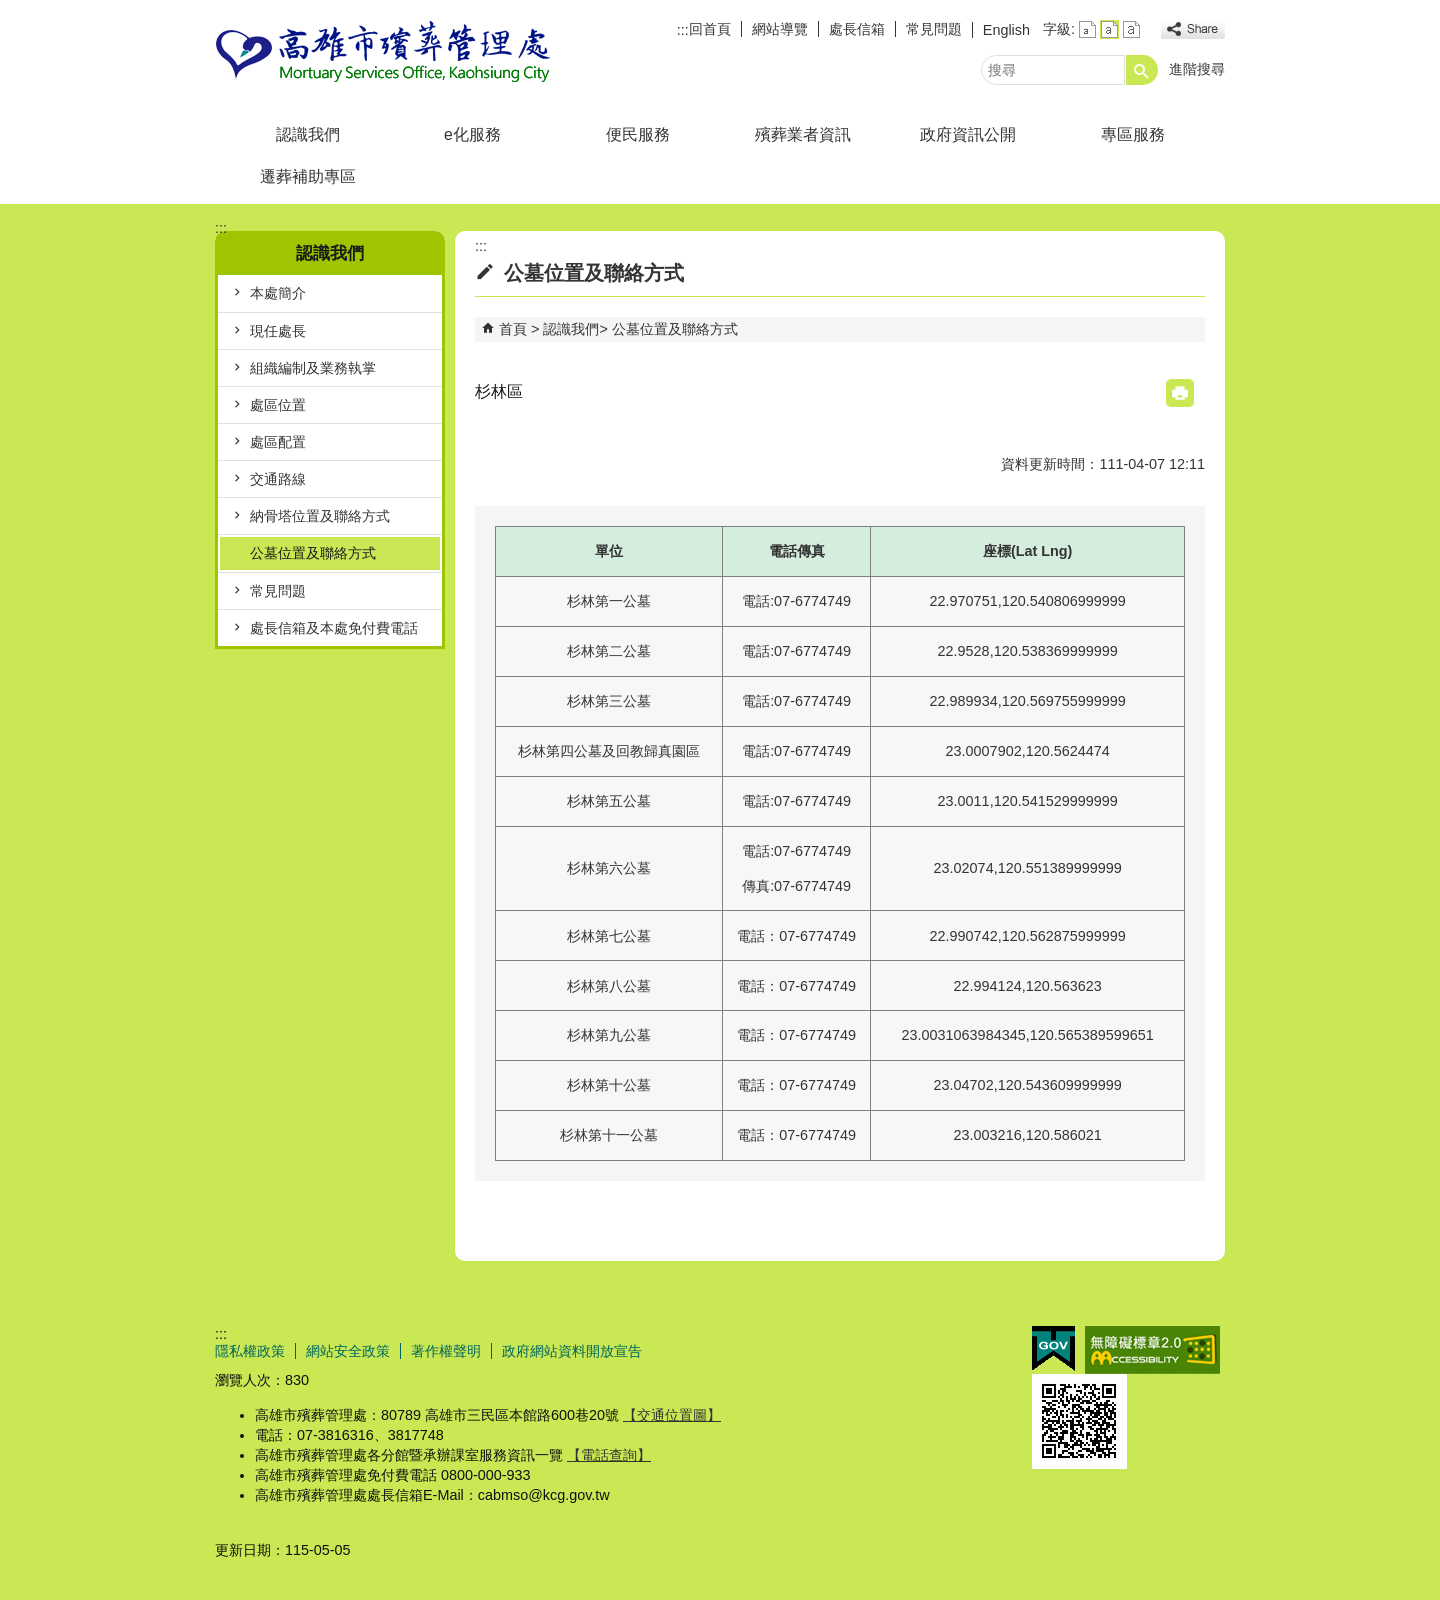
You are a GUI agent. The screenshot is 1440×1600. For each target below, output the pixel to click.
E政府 (1053, 1348)
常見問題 (934, 29)
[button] (1142, 70)
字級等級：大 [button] (1131, 29)
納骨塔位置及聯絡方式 (320, 516)
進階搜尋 (1197, 69)
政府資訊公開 (968, 134)
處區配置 (278, 442)
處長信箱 (857, 29)
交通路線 (278, 479)
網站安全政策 (348, 1351)
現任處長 (278, 331)
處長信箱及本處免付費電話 (334, 628)
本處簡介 (278, 293)
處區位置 (278, 405)
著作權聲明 (446, 1351)
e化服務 (472, 134)
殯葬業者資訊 (803, 134)
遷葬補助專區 (308, 176)
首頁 (513, 329)
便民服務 (638, 134)
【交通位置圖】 (672, 1415)
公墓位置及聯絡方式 (313, 553)
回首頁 (710, 29)
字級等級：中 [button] (1109, 29)
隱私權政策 (250, 1351)
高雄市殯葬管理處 (384, 53)
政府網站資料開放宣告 (572, 1351)
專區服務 (1133, 134)
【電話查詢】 (609, 1455)
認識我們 (308, 134)
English (1006, 30)
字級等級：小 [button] (1087, 29)
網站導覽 (780, 29)
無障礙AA (1152, 1350)
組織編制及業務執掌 (313, 368)
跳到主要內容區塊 (10, 10)
